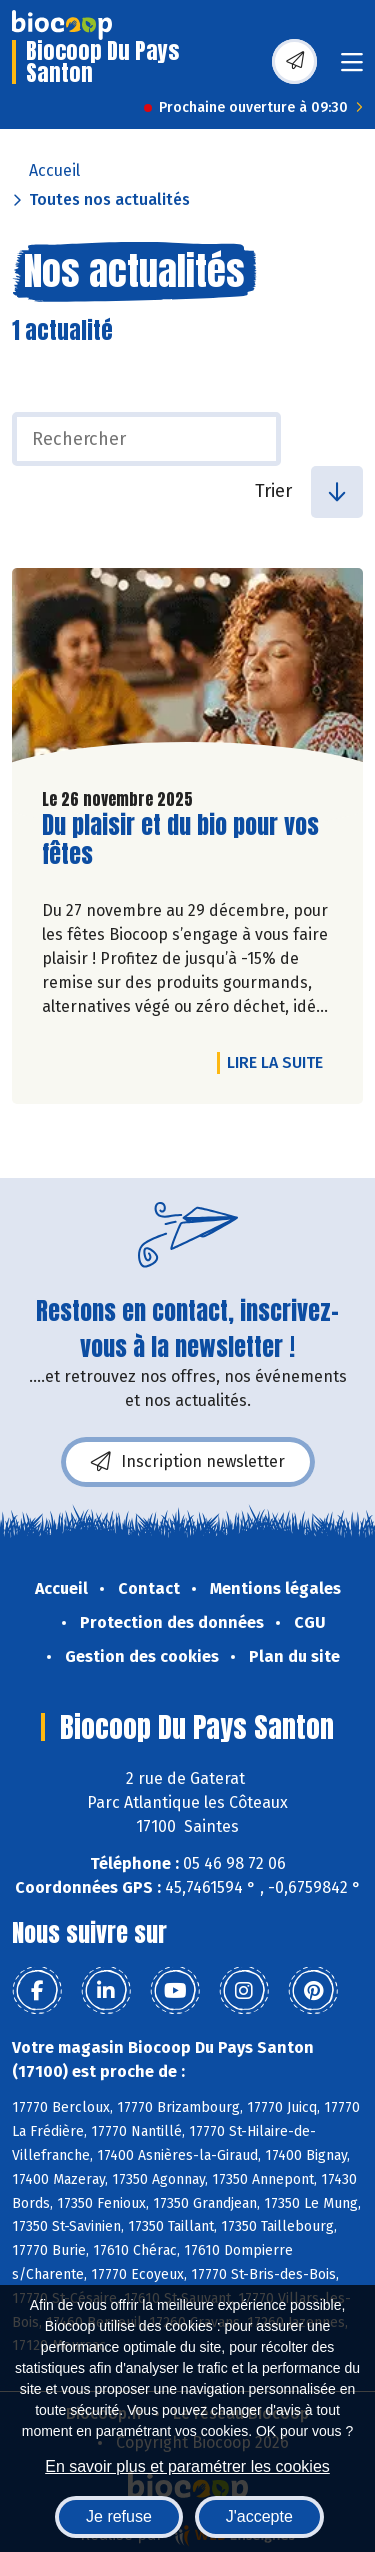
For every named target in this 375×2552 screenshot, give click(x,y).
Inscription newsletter (188, 1462)
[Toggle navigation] (352, 68)
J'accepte (259, 2516)
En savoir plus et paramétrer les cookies (187, 2466)
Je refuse (119, 2516)
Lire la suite (280, 1062)
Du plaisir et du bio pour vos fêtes (180, 840)
